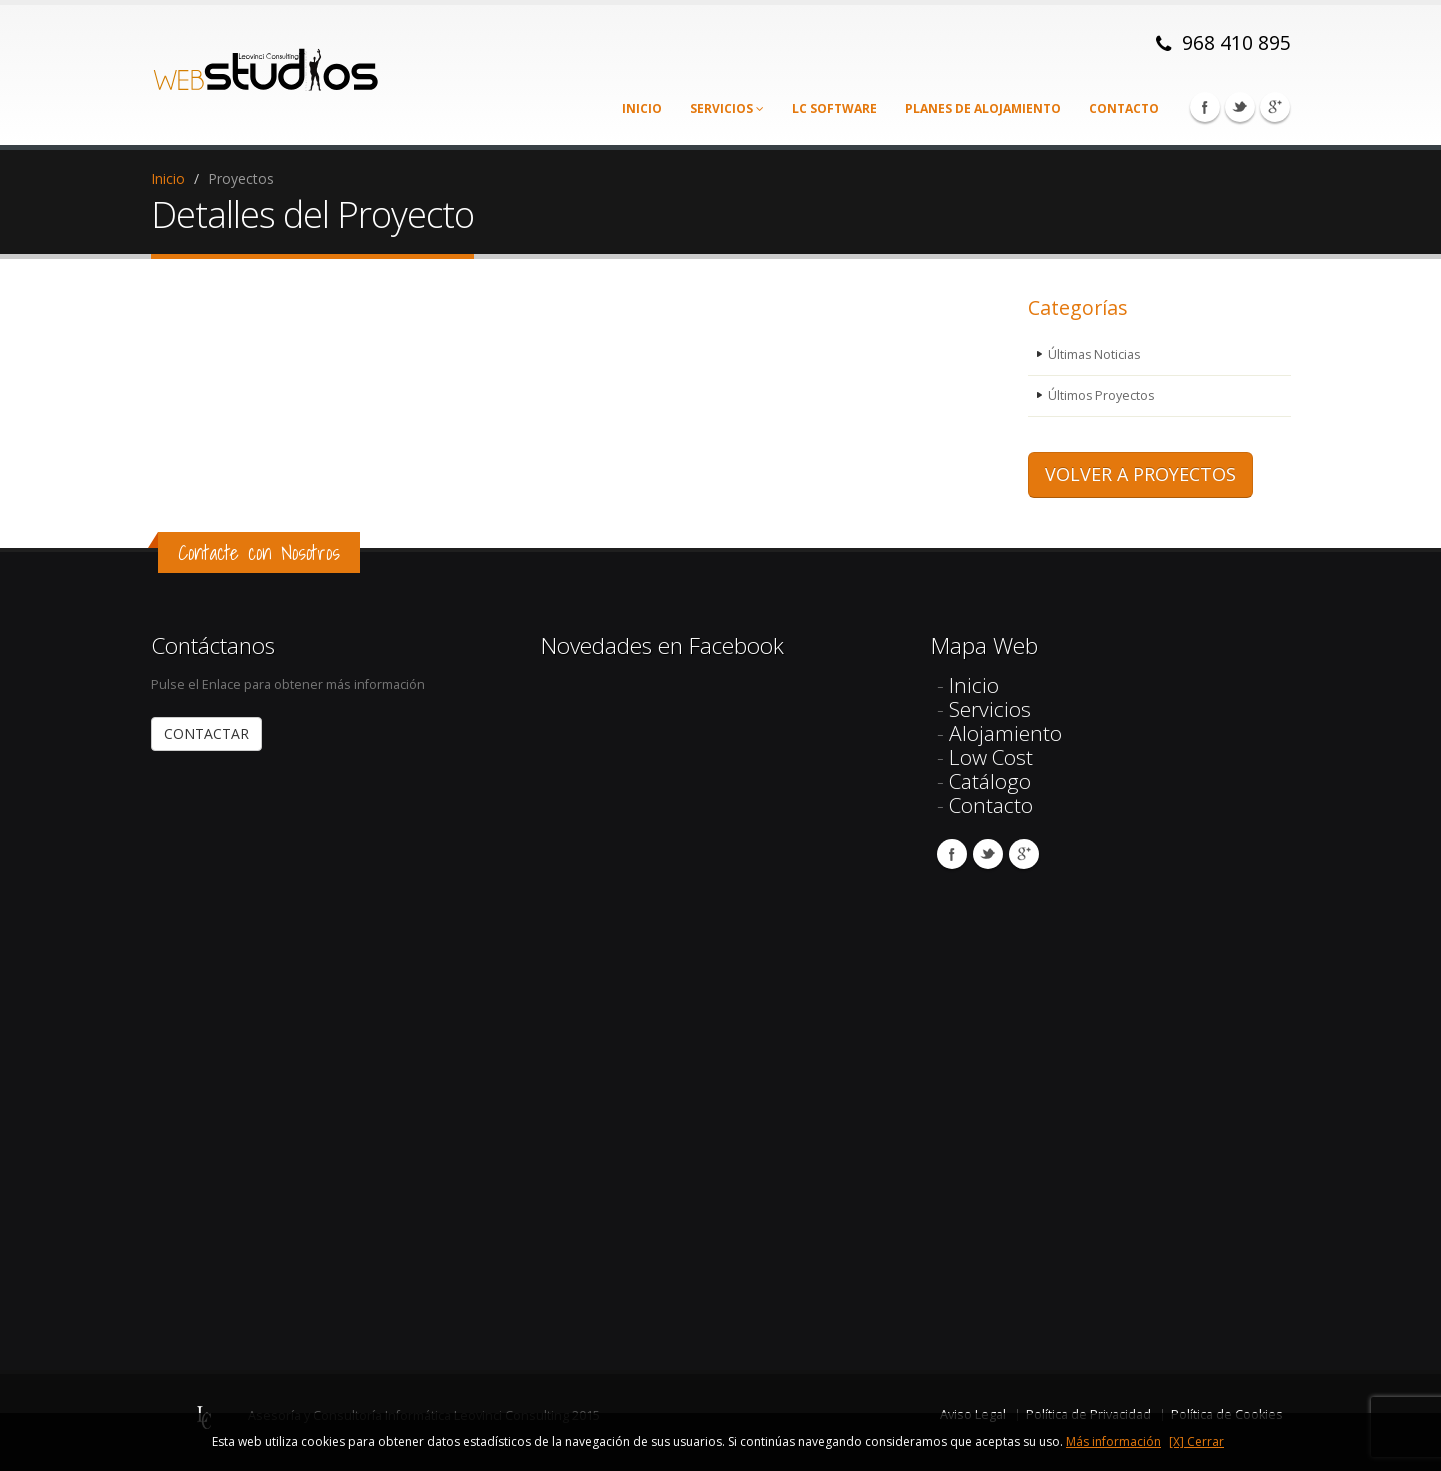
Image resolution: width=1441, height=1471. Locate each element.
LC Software (834, 108)
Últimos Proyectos (1102, 395)
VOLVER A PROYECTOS (1140, 474)
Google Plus (1275, 107)
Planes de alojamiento (983, 108)
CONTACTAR (206, 733)
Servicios (727, 108)
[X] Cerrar (1196, 1441)
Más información (1113, 1441)
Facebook (1205, 107)
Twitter (1240, 107)
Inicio (642, 108)
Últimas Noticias (1095, 354)
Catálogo (990, 781)
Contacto (1124, 108)
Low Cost (991, 757)
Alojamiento (1005, 733)
